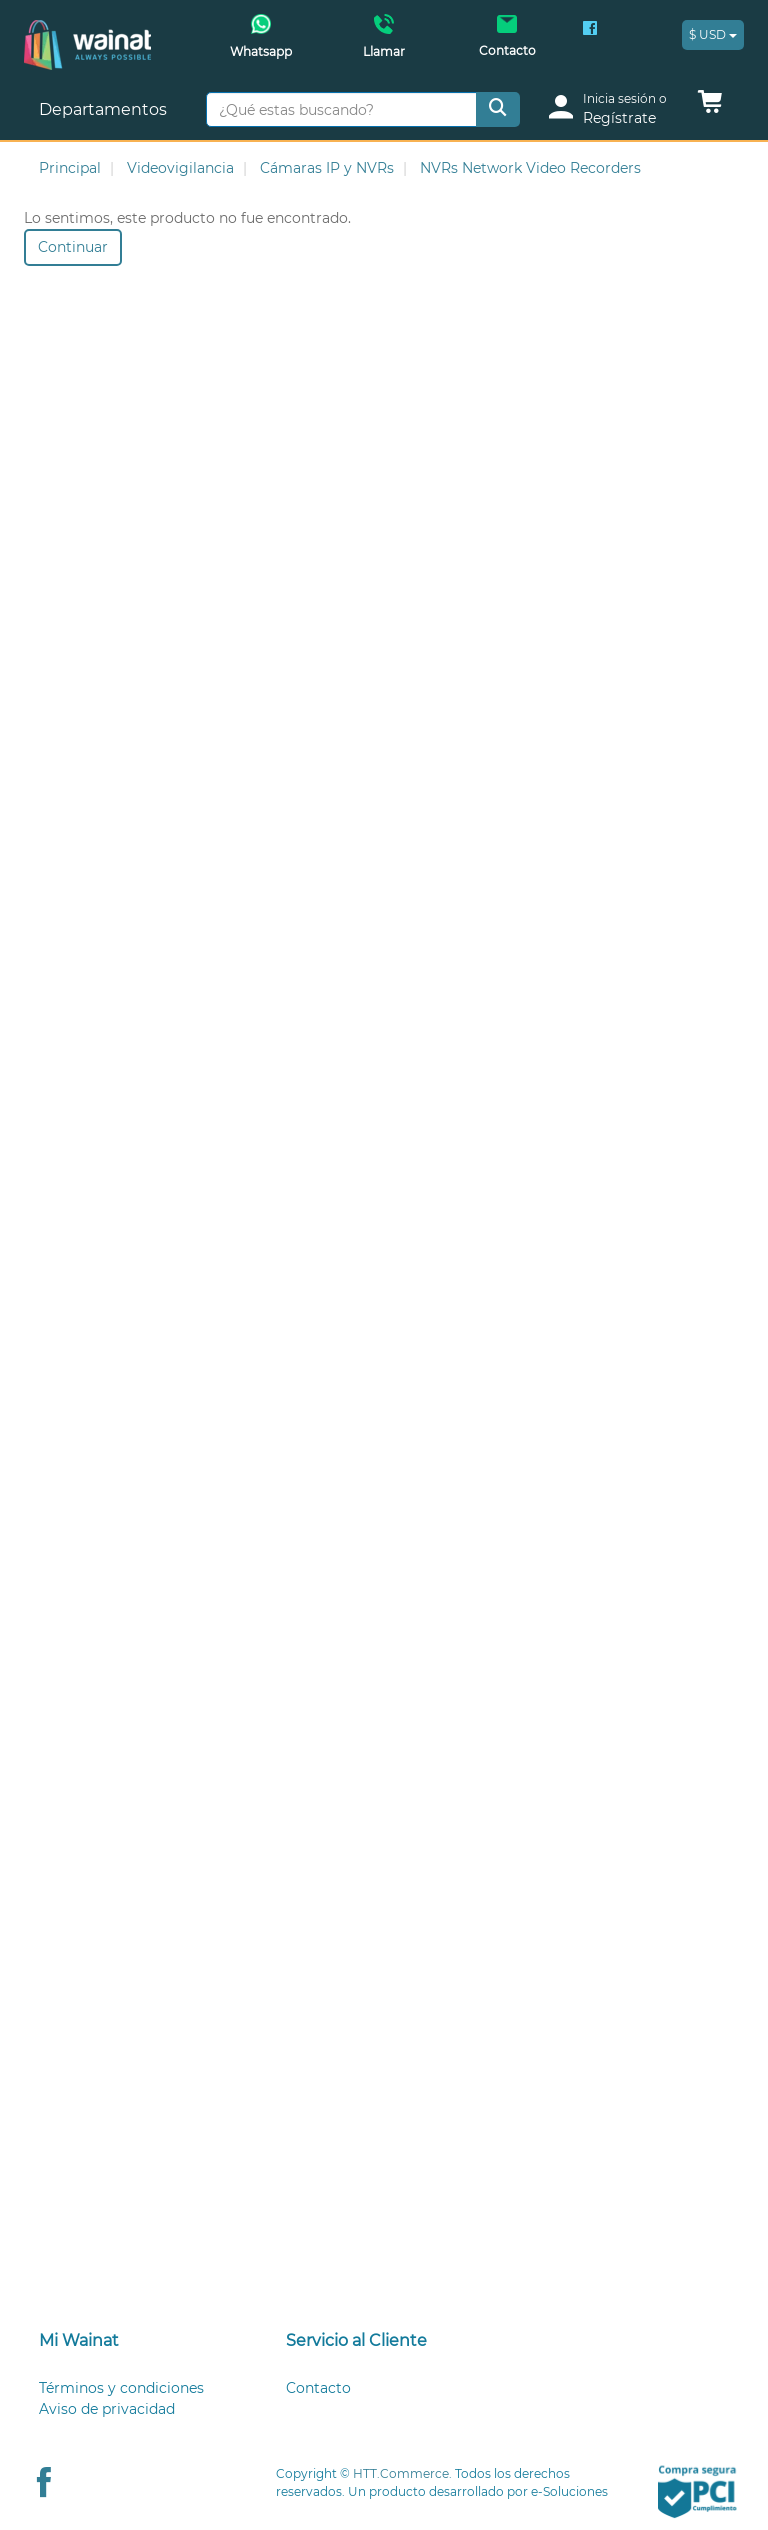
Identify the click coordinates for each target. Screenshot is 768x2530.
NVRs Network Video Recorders (530, 168)
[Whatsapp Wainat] (260, 42)
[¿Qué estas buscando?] (341, 109)
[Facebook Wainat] (590, 30)
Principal (70, 168)
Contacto (318, 2388)
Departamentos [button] (105, 109)
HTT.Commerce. (402, 2473)
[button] (710, 107)
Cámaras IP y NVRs (327, 168)
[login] (614, 109)
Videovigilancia (180, 168)
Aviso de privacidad (107, 2409)
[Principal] (87, 30)
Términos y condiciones (121, 2388)
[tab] (137, 2341)
